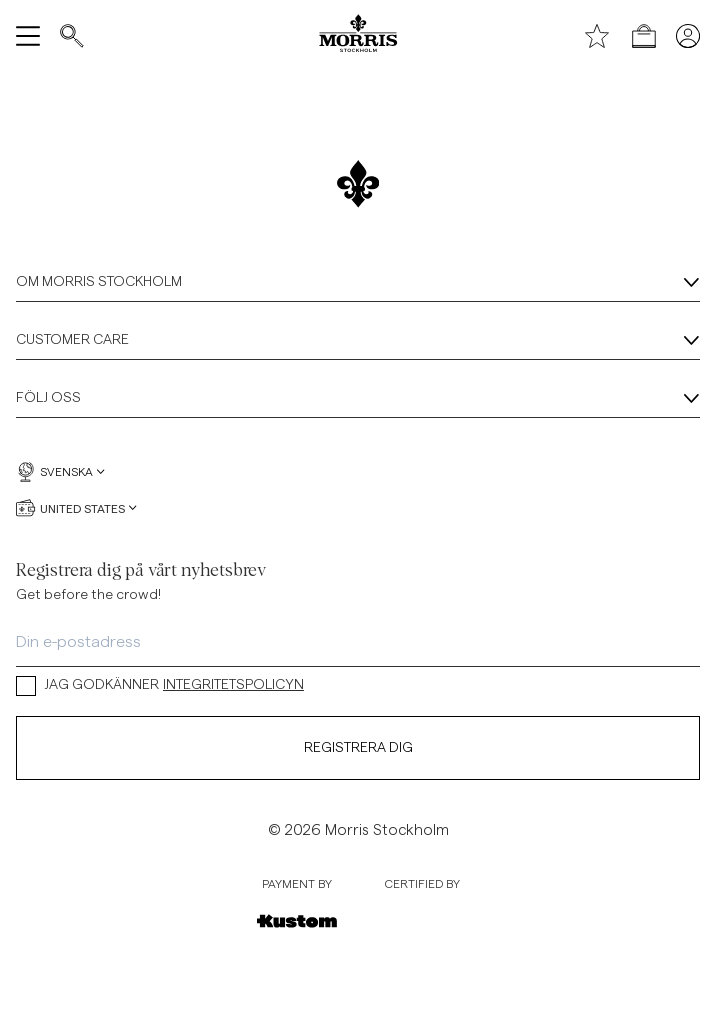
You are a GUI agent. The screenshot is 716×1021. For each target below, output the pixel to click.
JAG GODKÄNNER (160, 685)
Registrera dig (358, 748)
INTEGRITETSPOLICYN (233, 685)
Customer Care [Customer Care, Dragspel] (358, 341)
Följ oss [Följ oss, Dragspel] (358, 399)
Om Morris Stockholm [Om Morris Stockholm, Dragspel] (358, 283)
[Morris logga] (357, 36)
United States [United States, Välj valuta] (76, 508)
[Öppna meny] (28, 36)
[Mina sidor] (688, 36)
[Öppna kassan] (644, 36)
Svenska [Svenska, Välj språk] (60, 472)
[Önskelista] (597, 36)
